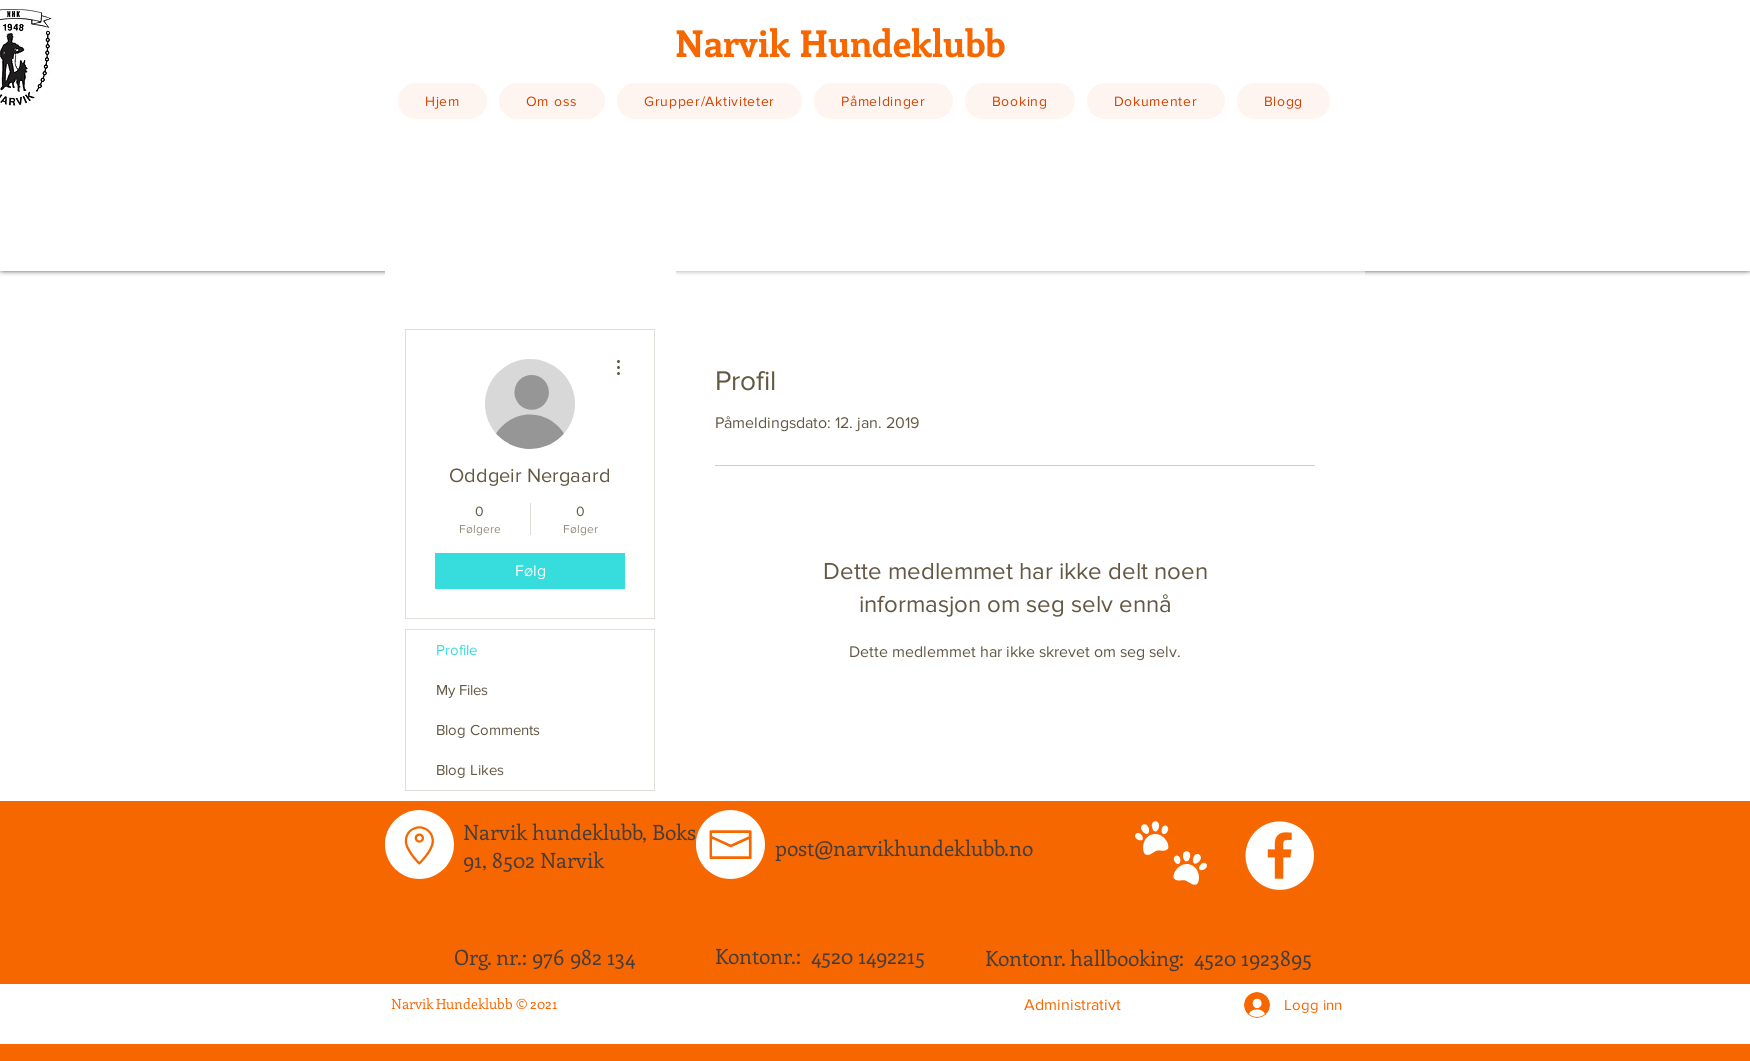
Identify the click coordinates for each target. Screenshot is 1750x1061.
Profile (456, 649)
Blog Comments (488, 729)
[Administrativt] (1072, 1005)
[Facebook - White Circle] (1279, 855)
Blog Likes (470, 769)
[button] (552, 101)
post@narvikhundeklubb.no (904, 847)
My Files (462, 689)
